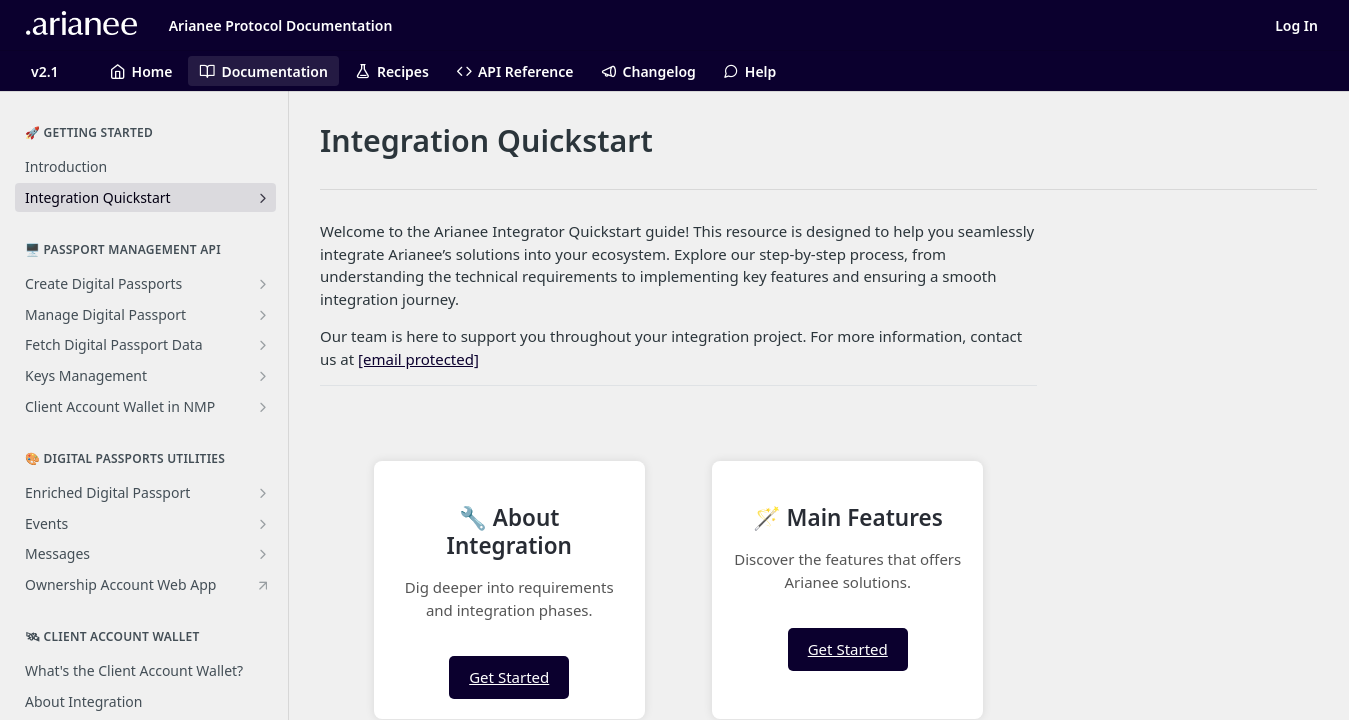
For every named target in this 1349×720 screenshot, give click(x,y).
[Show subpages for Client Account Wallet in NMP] (263, 407)
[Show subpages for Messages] (263, 554)
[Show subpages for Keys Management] (263, 376)
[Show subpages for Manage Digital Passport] (263, 315)
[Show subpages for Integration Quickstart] (263, 198)
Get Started (509, 677)
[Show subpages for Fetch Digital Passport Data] (263, 345)
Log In (1296, 25)
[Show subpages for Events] (263, 524)
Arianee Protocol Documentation (281, 25)
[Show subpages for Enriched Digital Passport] (263, 493)
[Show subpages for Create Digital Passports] (263, 284)
